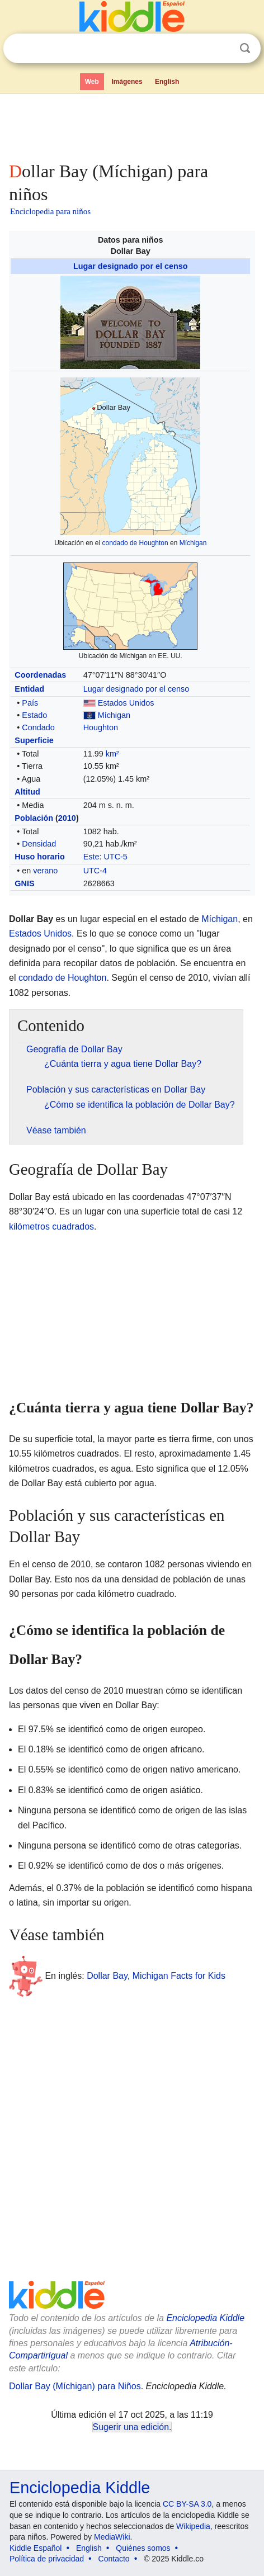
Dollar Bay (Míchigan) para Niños (75, 2386)
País (30, 702)
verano (45, 870)
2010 (67, 818)
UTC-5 (115, 856)
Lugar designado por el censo (130, 266)
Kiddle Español (36, 2548)
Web (92, 82)
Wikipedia (193, 2526)
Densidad (39, 843)
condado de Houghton (135, 543)
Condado (38, 727)
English (167, 82)
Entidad (29, 688)
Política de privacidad (47, 2558)
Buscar (245, 48)
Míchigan (193, 543)
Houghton (100, 727)
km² (112, 753)
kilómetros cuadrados (51, 1226)
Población (34, 818)
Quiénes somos (143, 2548)
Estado (34, 715)
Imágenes (126, 82)
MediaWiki (112, 2536)
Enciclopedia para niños (50, 211)
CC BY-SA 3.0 (187, 2503)
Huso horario (40, 856)
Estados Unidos (126, 702)
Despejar (222, 48)
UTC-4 (95, 870)
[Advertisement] (132, 125)
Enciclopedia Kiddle (205, 2318)
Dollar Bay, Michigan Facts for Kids (156, 1976)
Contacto (114, 2558)
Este (91, 856)
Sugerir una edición (131, 2427)
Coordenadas (40, 674)
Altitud (27, 791)
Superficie (34, 740)
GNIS (24, 883)
